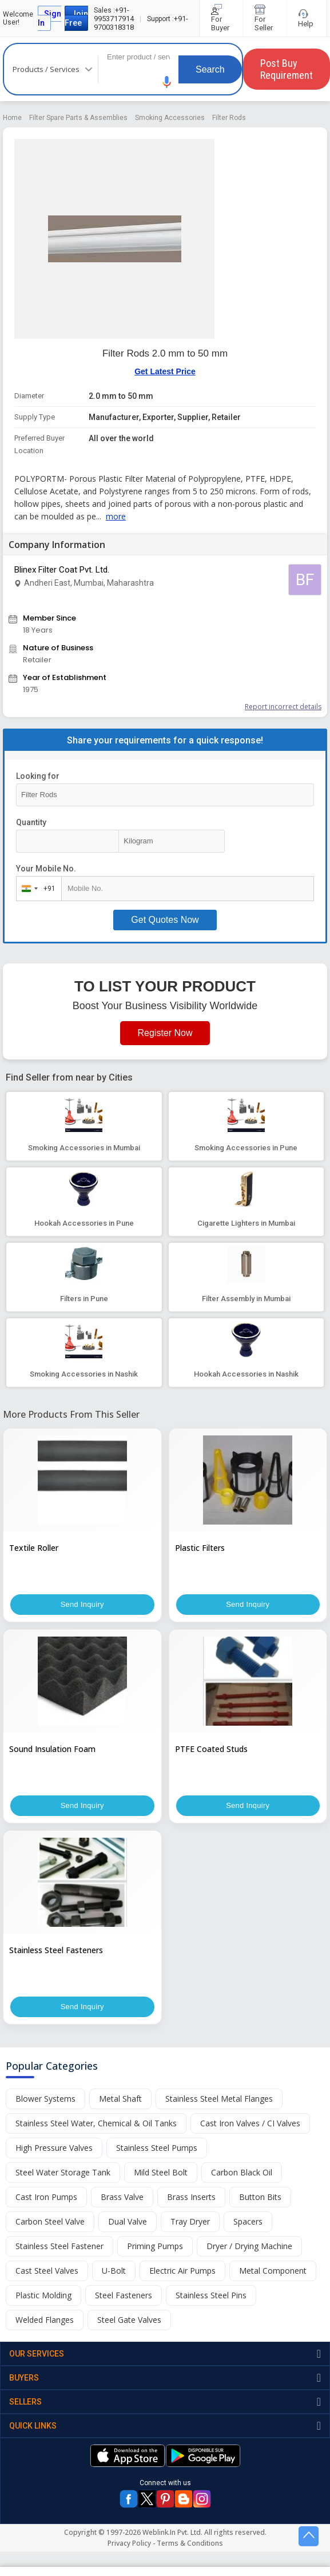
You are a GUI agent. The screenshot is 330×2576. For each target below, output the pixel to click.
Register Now (164, 1033)
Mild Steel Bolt (161, 2172)
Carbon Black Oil (241, 2172)
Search (210, 69)
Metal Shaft (120, 2098)
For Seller (265, 18)
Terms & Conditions (190, 2543)
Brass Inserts (191, 2196)
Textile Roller (33, 1547)
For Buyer (221, 18)
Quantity (31, 822)
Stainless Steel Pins (211, 2295)
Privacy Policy (129, 2543)
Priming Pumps (155, 2246)
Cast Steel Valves (46, 2270)
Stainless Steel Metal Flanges (219, 2098)
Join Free (76, 18)
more (116, 516)
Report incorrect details (283, 706)
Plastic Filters (200, 1547)
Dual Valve (127, 2221)
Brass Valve (122, 2196)
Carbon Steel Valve (50, 2221)
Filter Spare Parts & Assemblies (78, 118)
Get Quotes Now (164, 920)
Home (12, 118)
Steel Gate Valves (129, 2319)
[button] (167, 82)
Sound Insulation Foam (52, 1748)
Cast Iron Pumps (46, 2196)
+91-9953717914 (114, 14)
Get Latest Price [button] (165, 371)
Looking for (37, 776)
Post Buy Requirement (286, 69)
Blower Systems (45, 2098)
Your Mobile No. (46, 868)
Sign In (49, 18)
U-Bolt (114, 2270)
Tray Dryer (190, 2221)
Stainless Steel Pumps (156, 2147)
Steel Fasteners (123, 2295)
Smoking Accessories (170, 118)
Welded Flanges (44, 2319)
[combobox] (36, 888)
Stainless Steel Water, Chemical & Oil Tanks (96, 2123)
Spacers (248, 2221)
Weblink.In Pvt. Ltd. (172, 2532)
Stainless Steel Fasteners (56, 1950)
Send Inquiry (82, 1605)
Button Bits (260, 2196)
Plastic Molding (43, 2295)
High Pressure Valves (54, 2147)
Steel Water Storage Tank (62, 2172)
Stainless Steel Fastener (59, 2246)
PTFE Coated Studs (211, 1748)
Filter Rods (229, 118)
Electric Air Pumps (182, 2270)
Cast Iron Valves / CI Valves (250, 2123)
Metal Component (273, 2270)
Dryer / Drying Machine (249, 2246)
